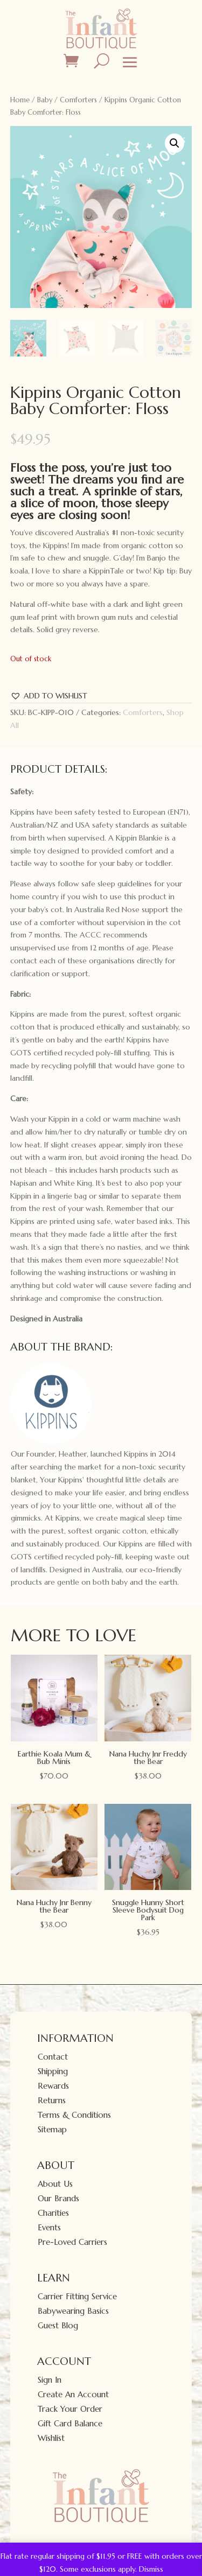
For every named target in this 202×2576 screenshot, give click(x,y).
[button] (174, 143)
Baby (44, 99)
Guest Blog (58, 2325)
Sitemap (52, 2129)
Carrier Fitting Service (77, 2296)
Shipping (53, 2071)
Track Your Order (70, 2409)
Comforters (78, 99)
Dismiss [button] (151, 2569)
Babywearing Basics (73, 2311)
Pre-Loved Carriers (72, 2242)
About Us (55, 2184)
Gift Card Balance (70, 2423)
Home (20, 99)
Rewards (53, 2086)
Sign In (49, 2380)
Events (49, 2227)
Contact (53, 2057)
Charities (53, 2213)
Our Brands (58, 2198)
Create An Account (73, 2394)
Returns (52, 2100)
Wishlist (51, 2438)
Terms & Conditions (74, 2115)
